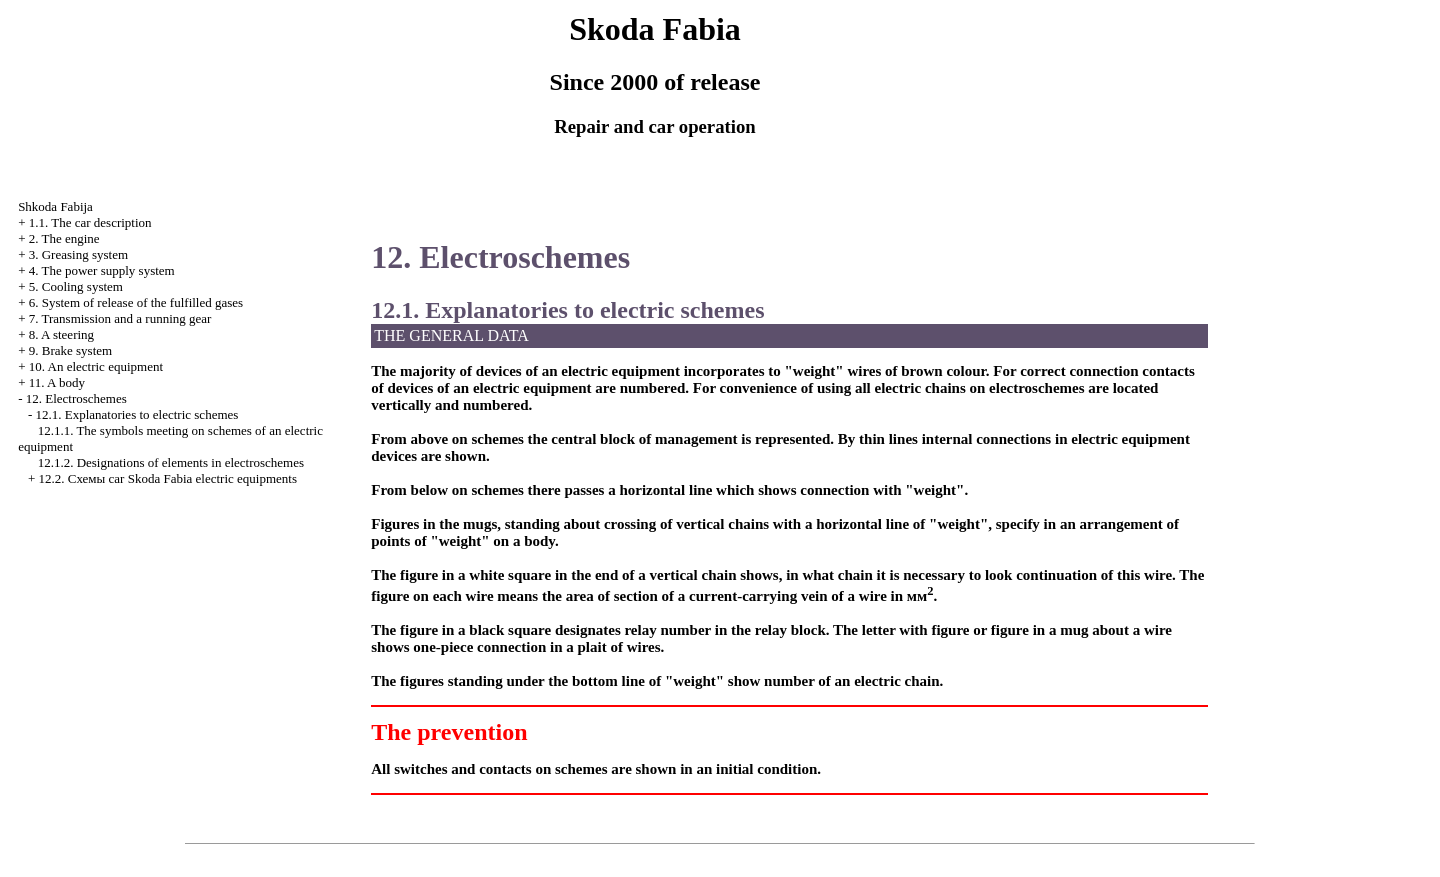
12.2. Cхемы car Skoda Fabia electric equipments (167, 478)
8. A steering (61, 334)
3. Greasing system (78, 254)
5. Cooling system (76, 286)
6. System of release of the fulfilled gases (136, 302)
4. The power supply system (102, 270)
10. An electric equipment (96, 366)
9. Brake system (70, 350)
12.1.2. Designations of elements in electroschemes (171, 462)
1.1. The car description (90, 222)
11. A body (57, 382)
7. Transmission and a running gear (120, 318)
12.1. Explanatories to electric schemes (136, 414)
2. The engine (64, 238)
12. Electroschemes (76, 398)
